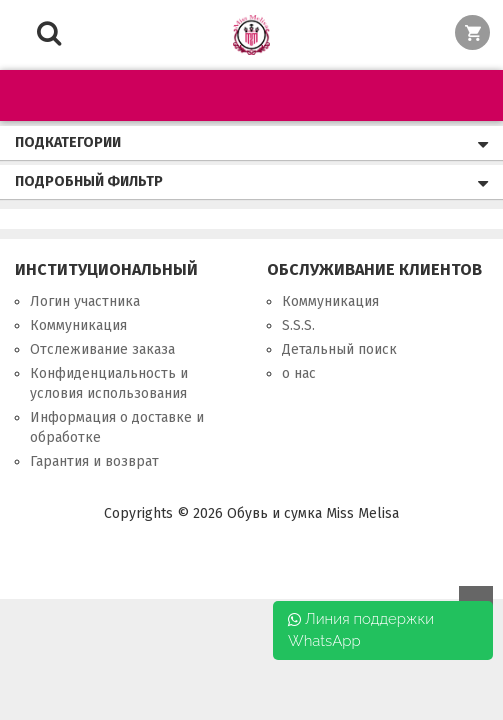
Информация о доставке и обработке (117, 427)
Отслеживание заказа (102, 349)
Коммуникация (78, 325)
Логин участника (85, 301)
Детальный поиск (339, 349)
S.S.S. (298, 325)
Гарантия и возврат (94, 461)
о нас (299, 373)
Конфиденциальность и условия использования (109, 383)
